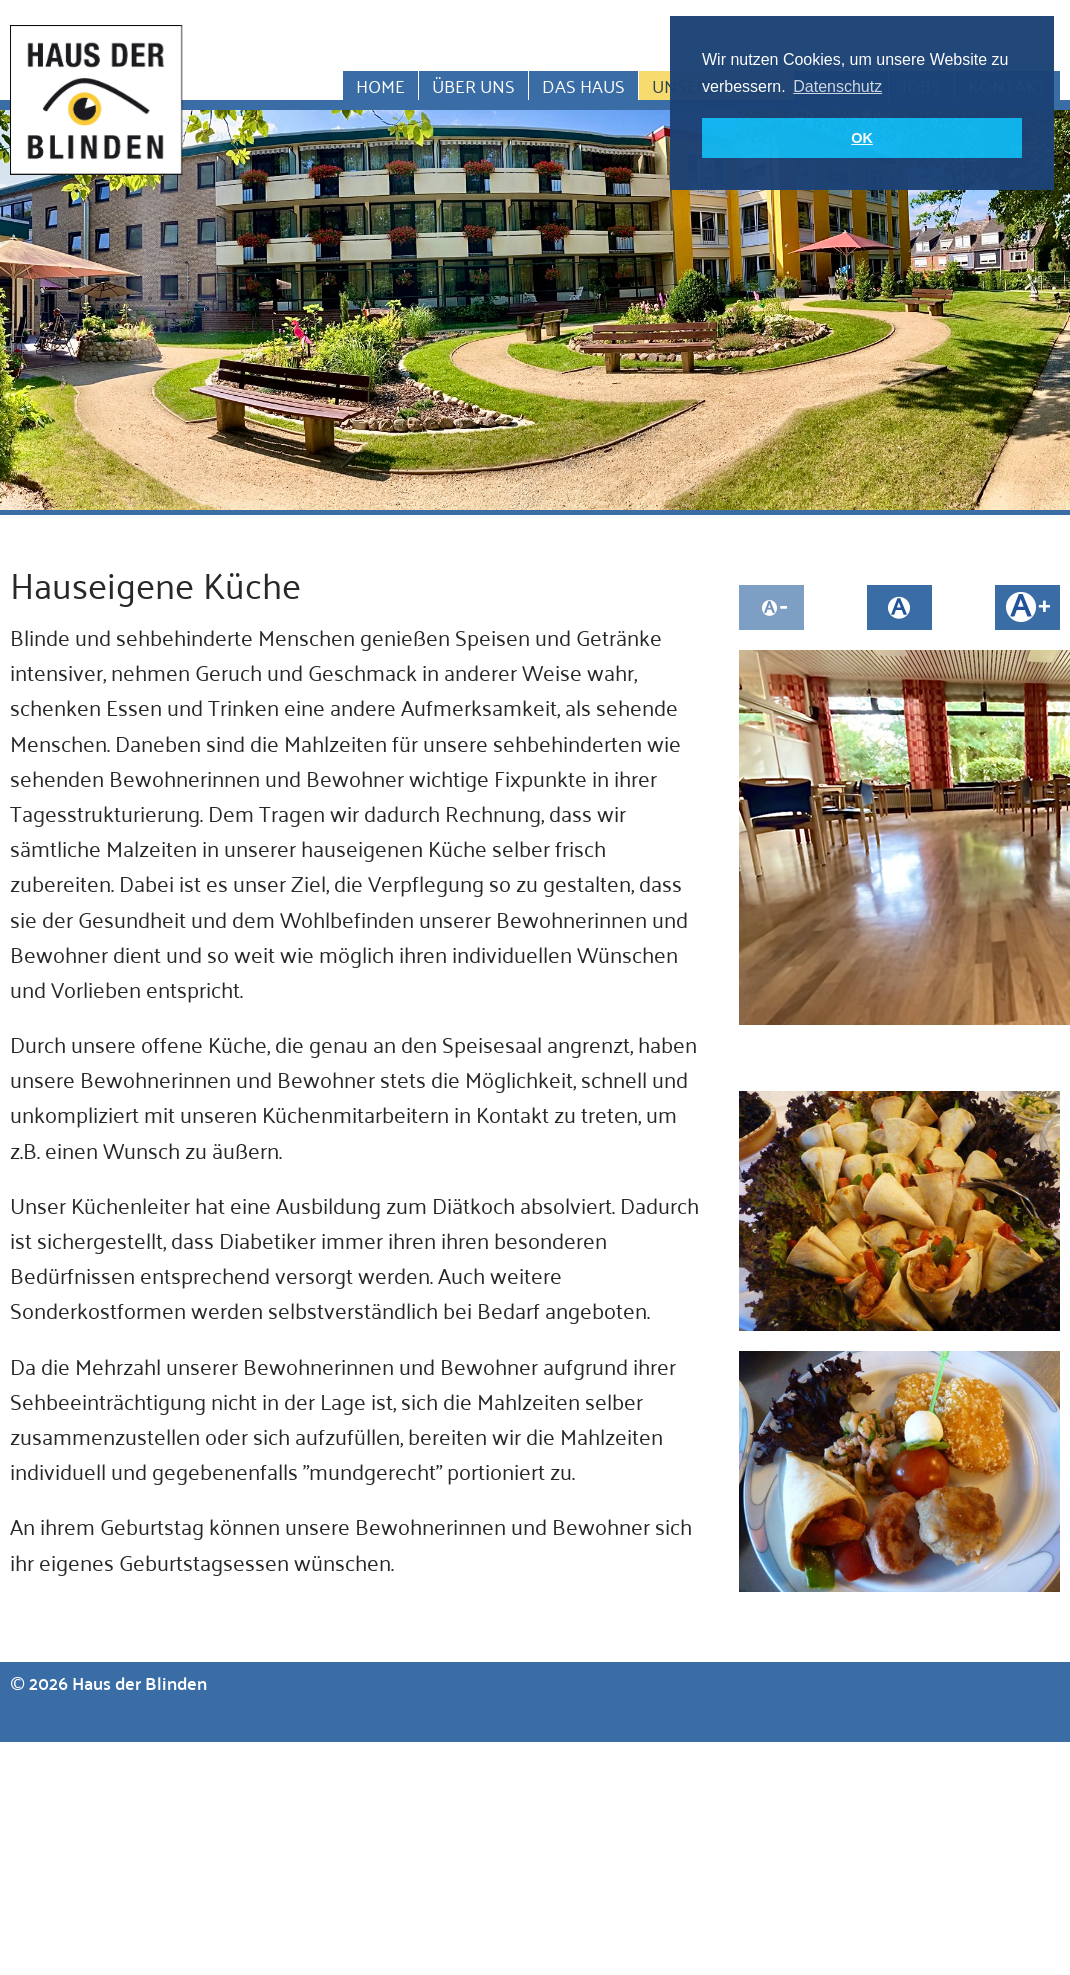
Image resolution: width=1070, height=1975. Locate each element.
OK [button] (862, 138)
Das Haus (583, 85)
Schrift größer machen (1027, 607)
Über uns (473, 85)
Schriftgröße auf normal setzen (899, 607)
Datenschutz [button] (837, 86)
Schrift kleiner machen (771, 607)
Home (380, 85)
